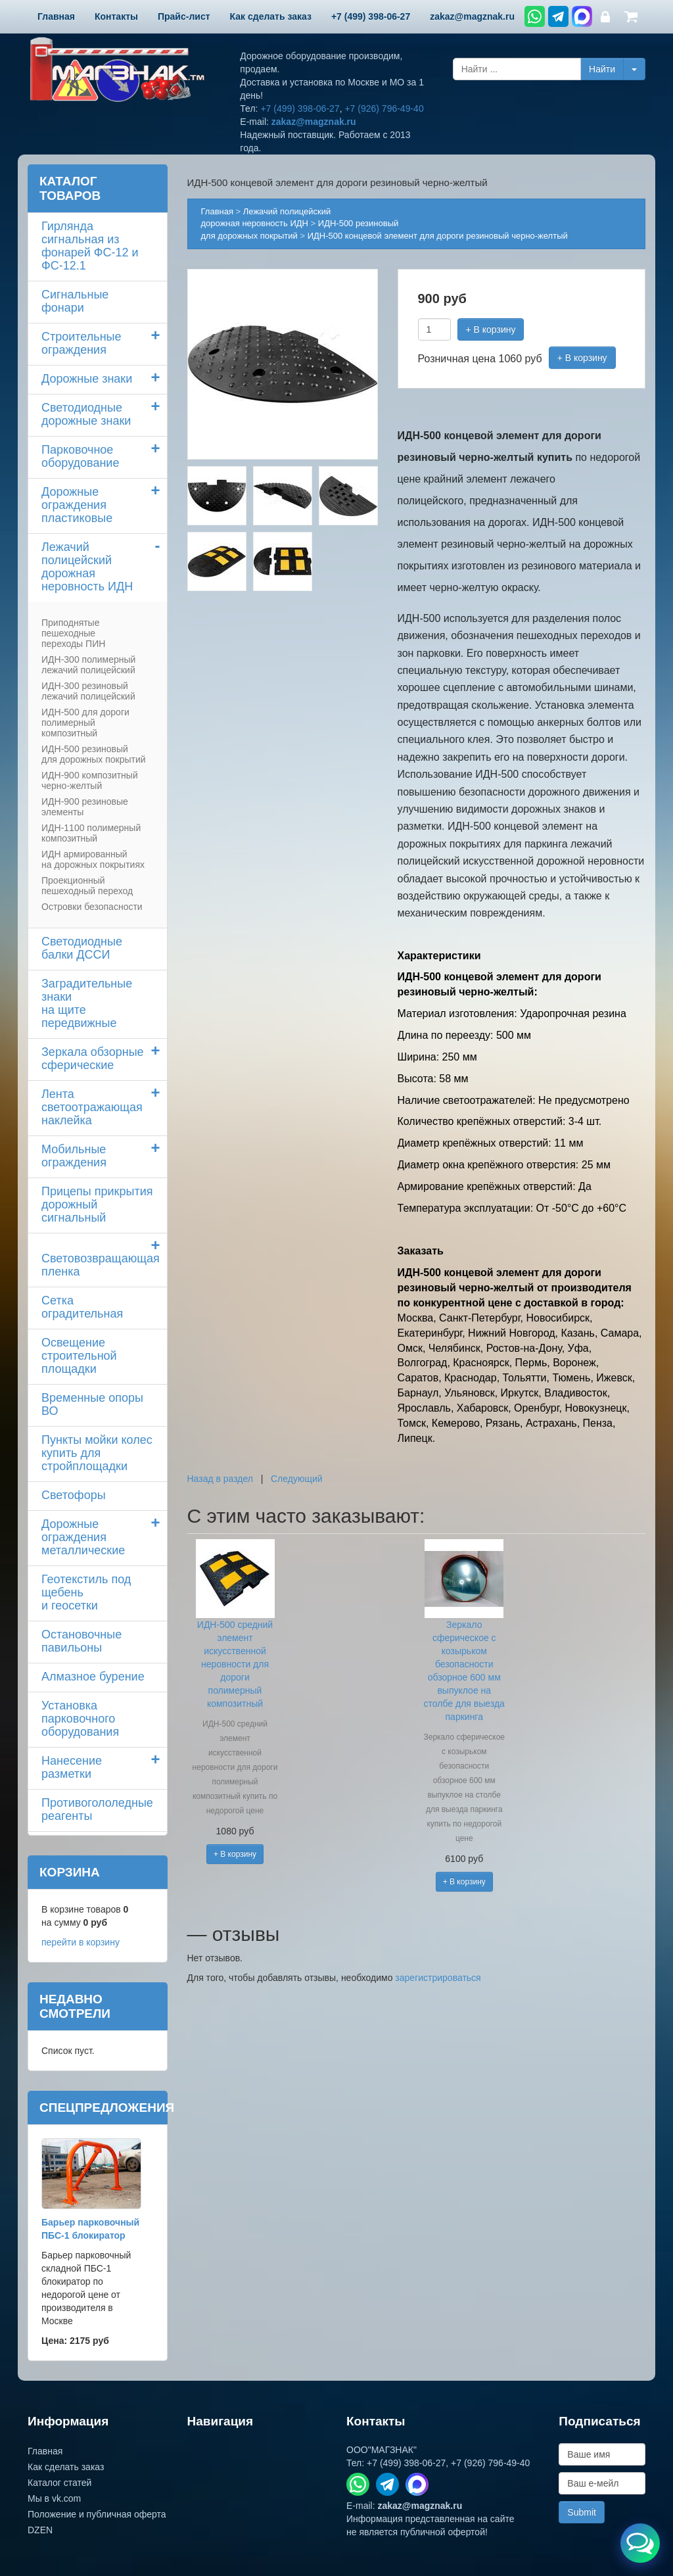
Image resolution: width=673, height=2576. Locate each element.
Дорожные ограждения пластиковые (76, 505)
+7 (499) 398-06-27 (299, 108)
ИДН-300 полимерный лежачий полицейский (88, 664)
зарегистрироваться (437, 1977)
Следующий (297, 1478)
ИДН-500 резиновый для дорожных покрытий (93, 754)
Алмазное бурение (93, 1676)
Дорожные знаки (86, 378)
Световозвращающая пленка (100, 1265)
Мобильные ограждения (73, 1156)
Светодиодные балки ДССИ (81, 948)
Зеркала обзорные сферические (92, 1058)
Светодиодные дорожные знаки (86, 414)
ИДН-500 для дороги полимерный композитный (85, 722)
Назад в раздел (220, 1478)
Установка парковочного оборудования (80, 1718)
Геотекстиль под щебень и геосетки (86, 1592)
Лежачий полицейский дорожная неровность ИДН (87, 566)
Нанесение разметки (71, 1767)
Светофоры (73, 1495)
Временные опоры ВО (92, 1404)
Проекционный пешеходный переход (87, 885)
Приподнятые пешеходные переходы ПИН (73, 633)
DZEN (40, 2530)
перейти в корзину (80, 1942)
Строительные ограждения (81, 343)
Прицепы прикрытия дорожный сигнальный (97, 1204)
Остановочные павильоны (81, 1641)
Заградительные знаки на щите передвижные (86, 1003)
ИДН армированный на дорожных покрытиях (93, 859)
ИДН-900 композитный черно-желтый (89, 780)
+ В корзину (491, 329)
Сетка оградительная (82, 1307)
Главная (217, 211)
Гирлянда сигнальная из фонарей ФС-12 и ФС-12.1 (90, 246)
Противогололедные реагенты (97, 1809)
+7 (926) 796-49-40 (383, 108)
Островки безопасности (92, 906)
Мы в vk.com (54, 2498)
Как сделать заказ (66, 2467)
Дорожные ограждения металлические (83, 1537)
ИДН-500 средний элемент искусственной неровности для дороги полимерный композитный (235, 1664)
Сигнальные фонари (74, 301)
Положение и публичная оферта (97, 2514)
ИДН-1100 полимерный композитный (91, 833)
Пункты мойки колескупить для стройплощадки (96, 1453)
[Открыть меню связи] (640, 2543)
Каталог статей (59, 2482)
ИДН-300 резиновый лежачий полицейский (88, 691)
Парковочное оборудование (80, 456)
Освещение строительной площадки (79, 1355)
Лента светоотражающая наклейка (92, 1107)
